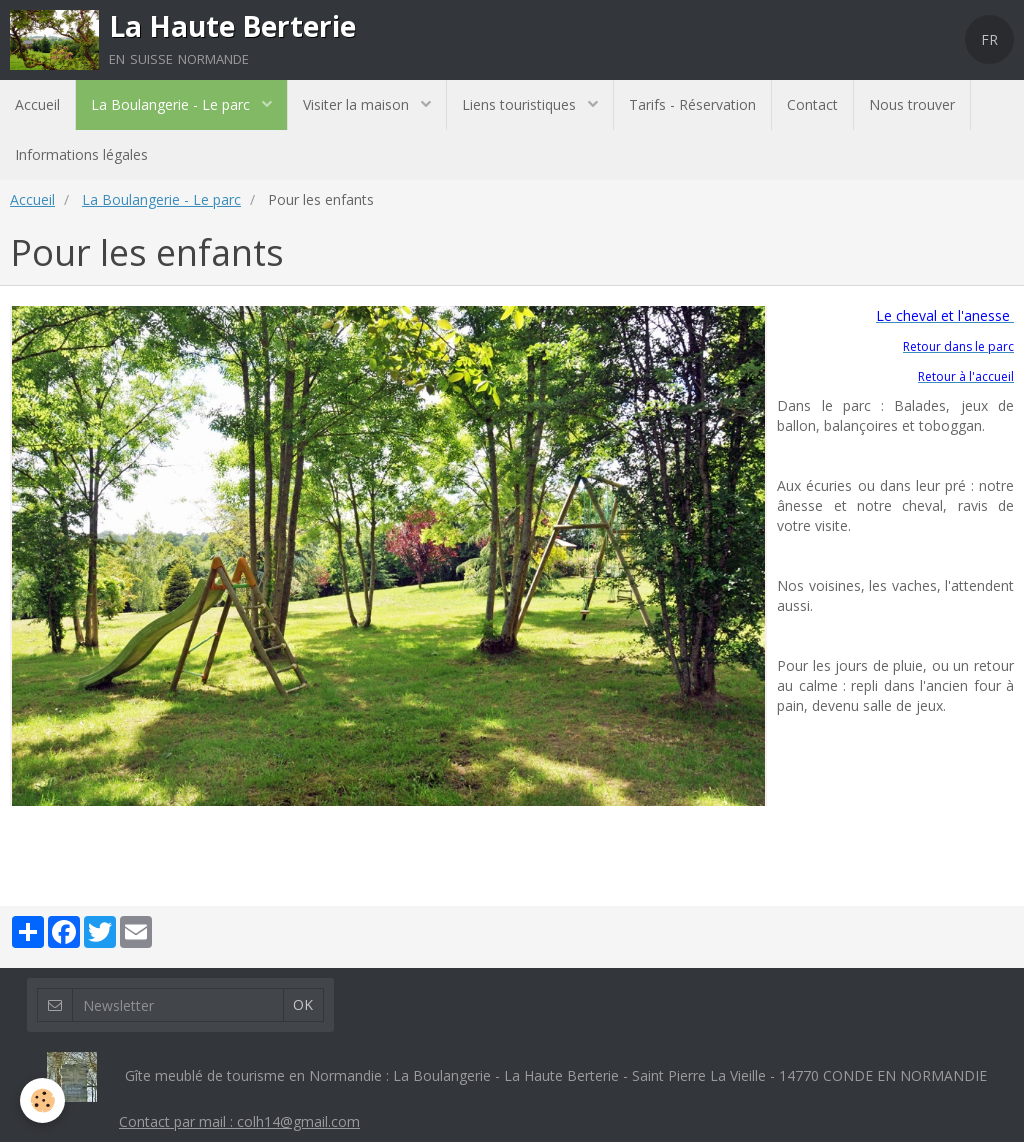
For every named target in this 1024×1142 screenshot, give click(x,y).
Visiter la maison (358, 104)
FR (989, 39)
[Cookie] (42, 1100)
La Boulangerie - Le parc (172, 104)
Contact (812, 104)
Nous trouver (912, 104)
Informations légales (81, 154)
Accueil (37, 104)
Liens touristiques (521, 104)
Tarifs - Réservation (692, 104)
